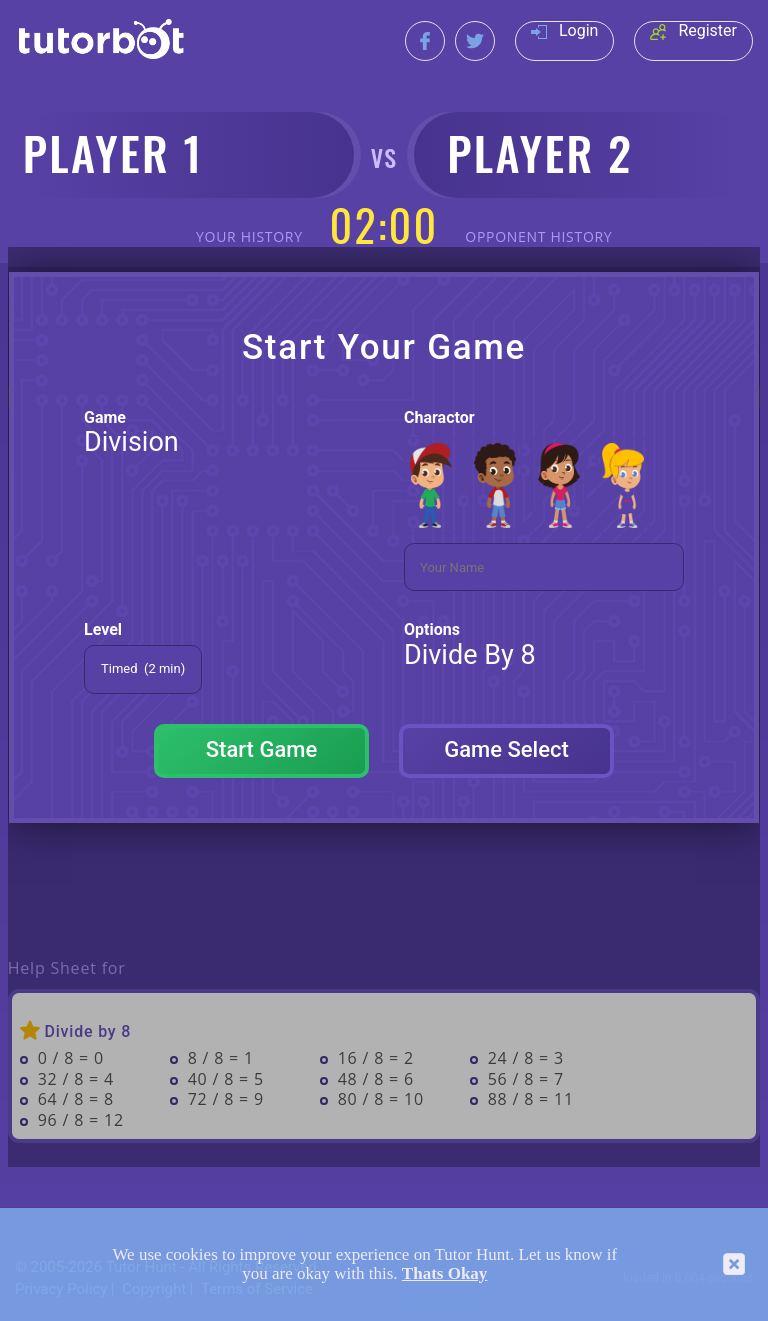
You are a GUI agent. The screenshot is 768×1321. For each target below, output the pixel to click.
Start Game (261, 749)
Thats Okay (445, 1273)
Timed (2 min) (143, 668)
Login (564, 30)
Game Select (506, 749)
